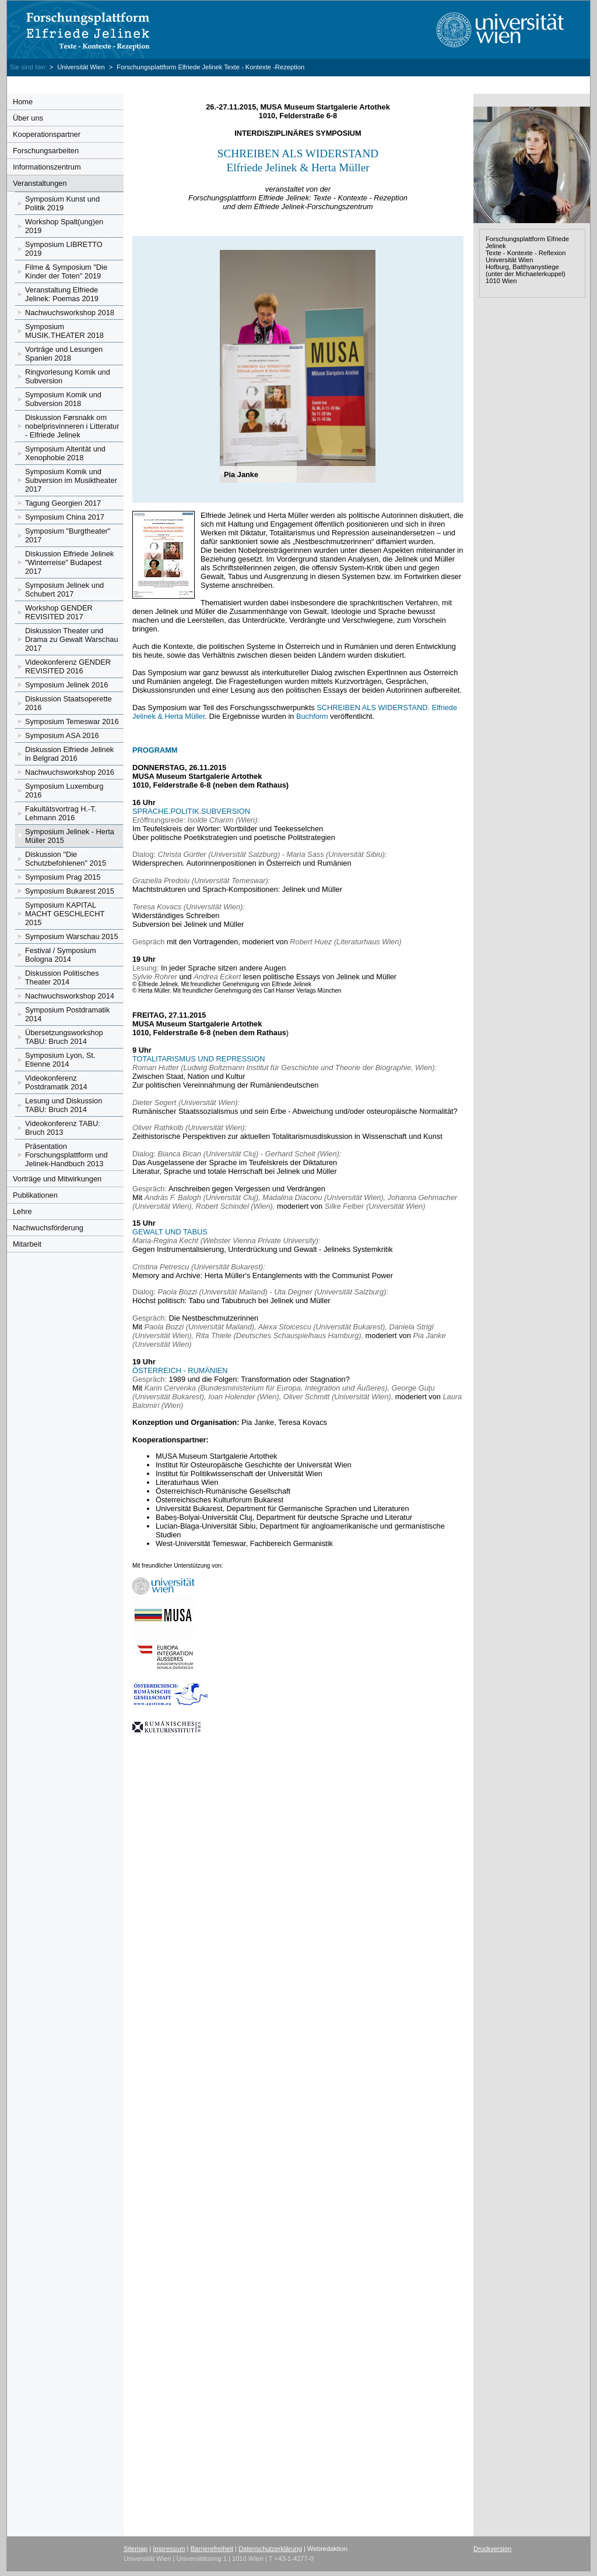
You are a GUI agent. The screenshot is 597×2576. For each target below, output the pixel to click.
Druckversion (492, 2548)
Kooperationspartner (46, 134)
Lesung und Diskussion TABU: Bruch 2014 (63, 1105)
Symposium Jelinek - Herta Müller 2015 (69, 836)
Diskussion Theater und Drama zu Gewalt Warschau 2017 (71, 639)
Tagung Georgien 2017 (63, 503)
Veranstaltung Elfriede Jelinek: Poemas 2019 (62, 294)
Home (23, 101)
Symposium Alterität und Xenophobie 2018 (65, 453)
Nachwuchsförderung (48, 1227)
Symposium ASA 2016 (62, 735)
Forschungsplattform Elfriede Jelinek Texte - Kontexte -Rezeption (210, 66)
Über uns (28, 118)
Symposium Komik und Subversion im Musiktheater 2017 (71, 480)
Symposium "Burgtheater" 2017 (67, 535)
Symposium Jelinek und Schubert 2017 (64, 589)
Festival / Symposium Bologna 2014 (60, 955)
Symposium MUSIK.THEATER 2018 (64, 331)
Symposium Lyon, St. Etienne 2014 (60, 1059)
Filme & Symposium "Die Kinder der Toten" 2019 (66, 271)
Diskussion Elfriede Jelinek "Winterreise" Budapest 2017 (69, 562)
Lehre (22, 1211)
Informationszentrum (47, 167)
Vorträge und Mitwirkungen (57, 1178)
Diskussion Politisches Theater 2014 (62, 977)
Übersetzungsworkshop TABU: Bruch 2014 (64, 1037)
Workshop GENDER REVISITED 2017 (59, 612)
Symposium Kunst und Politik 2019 (62, 203)
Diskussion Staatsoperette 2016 (68, 703)
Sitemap (136, 2548)
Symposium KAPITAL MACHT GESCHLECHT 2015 (64, 914)
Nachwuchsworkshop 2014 (69, 995)
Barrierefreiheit (212, 2548)
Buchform (312, 716)
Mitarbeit (27, 1244)
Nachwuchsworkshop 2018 (69, 312)
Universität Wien (82, 66)
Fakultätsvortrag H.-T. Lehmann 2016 (60, 813)
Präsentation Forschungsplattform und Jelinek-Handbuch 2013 (66, 1155)
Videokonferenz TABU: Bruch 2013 (62, 1128)
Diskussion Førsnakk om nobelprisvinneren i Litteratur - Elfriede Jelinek (72, 426)
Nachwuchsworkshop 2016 (69, 772)
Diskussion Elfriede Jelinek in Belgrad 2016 (69, 754)
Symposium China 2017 (64, 517)
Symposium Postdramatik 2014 (67, 1014)
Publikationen (35, 1195)
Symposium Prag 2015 (62, 877)
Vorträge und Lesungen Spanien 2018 (64, 353)
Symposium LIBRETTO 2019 (64, 248)
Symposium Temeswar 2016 (72, 721)
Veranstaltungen (40, 183)
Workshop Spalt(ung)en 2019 (64, 226)
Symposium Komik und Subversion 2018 (63, 399)
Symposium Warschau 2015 (71, 936)
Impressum (169, 2548)
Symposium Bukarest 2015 (69, 891)
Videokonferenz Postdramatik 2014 (56, 1082)
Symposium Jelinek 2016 (66, 684)
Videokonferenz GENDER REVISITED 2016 (68, 666)
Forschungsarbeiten (46, 150)
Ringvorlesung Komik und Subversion (67, 376)
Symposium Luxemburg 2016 (64, 790)
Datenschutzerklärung (270, 2548)
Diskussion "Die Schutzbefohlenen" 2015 (65, 858)
